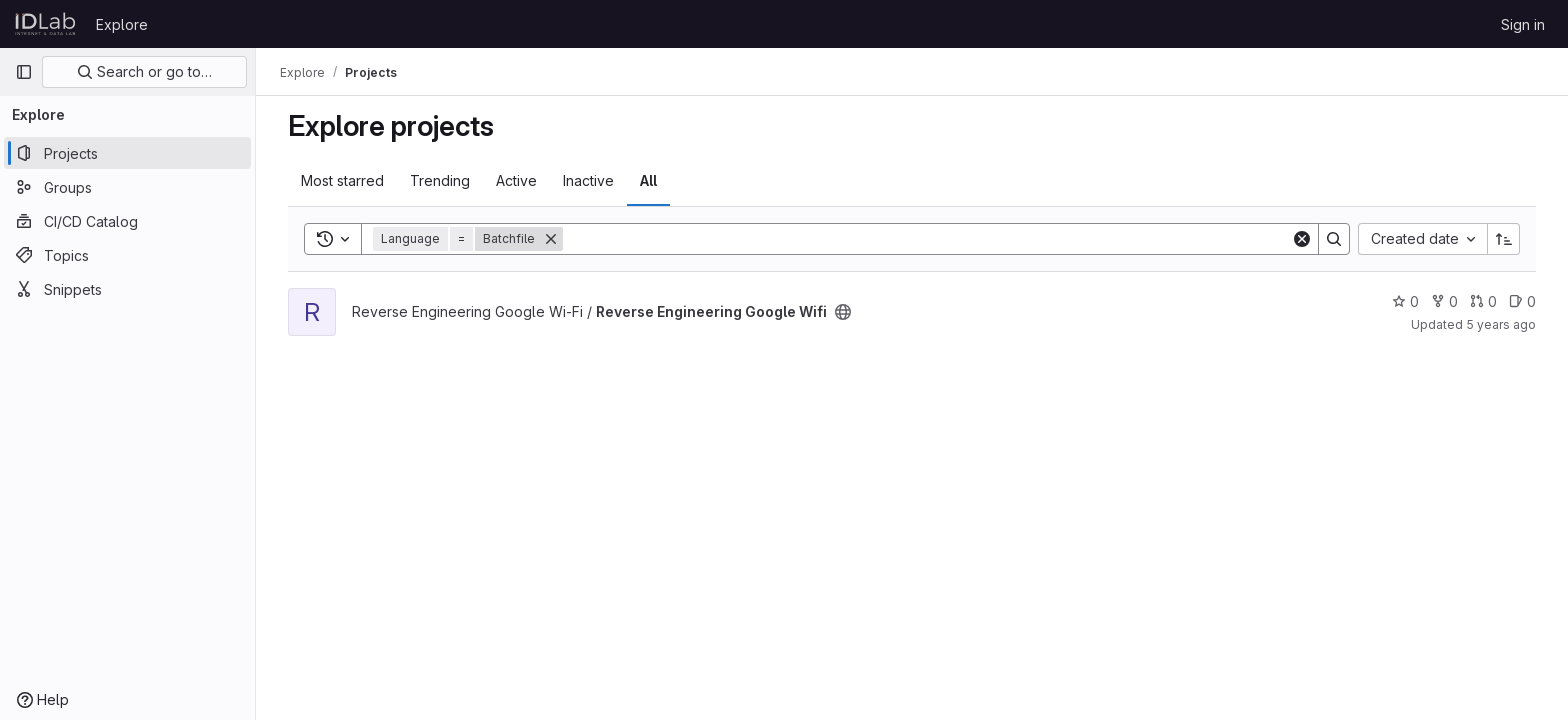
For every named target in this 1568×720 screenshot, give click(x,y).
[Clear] (1302, 239)
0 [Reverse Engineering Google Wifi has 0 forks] (1444, 301)
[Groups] (127, 187)
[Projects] (127, 153)
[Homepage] (45, 24)
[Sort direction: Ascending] (1504, 239)
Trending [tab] (440, 180)
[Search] (927, 239)
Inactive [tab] (588, 180)
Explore (122, 24)
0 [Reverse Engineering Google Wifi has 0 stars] (1405, 301)
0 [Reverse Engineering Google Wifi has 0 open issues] (1522, 301)
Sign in (1523, 24)
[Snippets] (127, 289)
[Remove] (551, 239)
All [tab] (648, 180)
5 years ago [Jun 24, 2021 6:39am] (1501, 324)
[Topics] (127, 255)
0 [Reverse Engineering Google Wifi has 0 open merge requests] (1483, 301)
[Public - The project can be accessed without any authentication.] (843, 312)
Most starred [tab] (342, 180)
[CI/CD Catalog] (127, 221)
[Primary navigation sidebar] (24, 72)
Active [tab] (516, 180)
